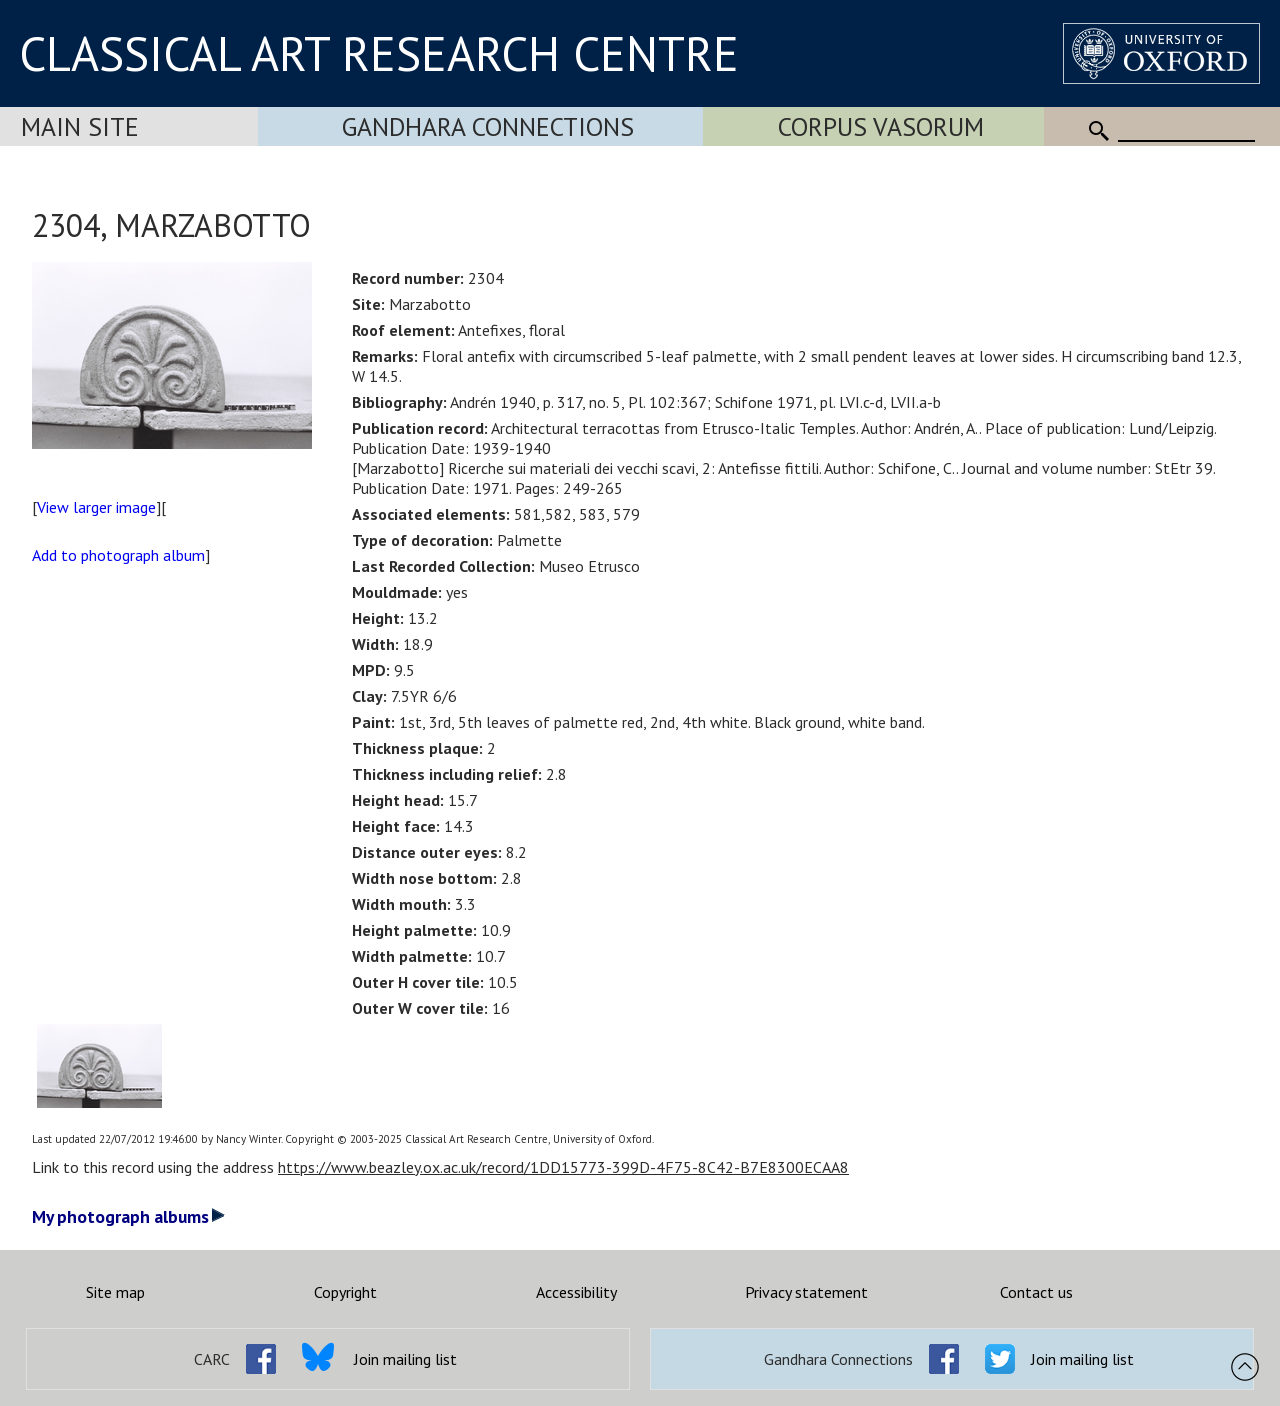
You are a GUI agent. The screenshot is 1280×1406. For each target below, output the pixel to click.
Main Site (80, 126)
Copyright (345, 1292)
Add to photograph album (118, 555)
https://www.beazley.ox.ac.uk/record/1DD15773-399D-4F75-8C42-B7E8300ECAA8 (563, 1167)
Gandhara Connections (488, 126)
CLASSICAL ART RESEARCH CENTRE (379, 53)
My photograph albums (128, 1216)
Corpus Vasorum (881, 126)
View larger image (96, 507)
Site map (115, 1292)
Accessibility (576, 1292)
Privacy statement (806, 1292)
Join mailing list (405, 1359)
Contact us (1036, 1292)
